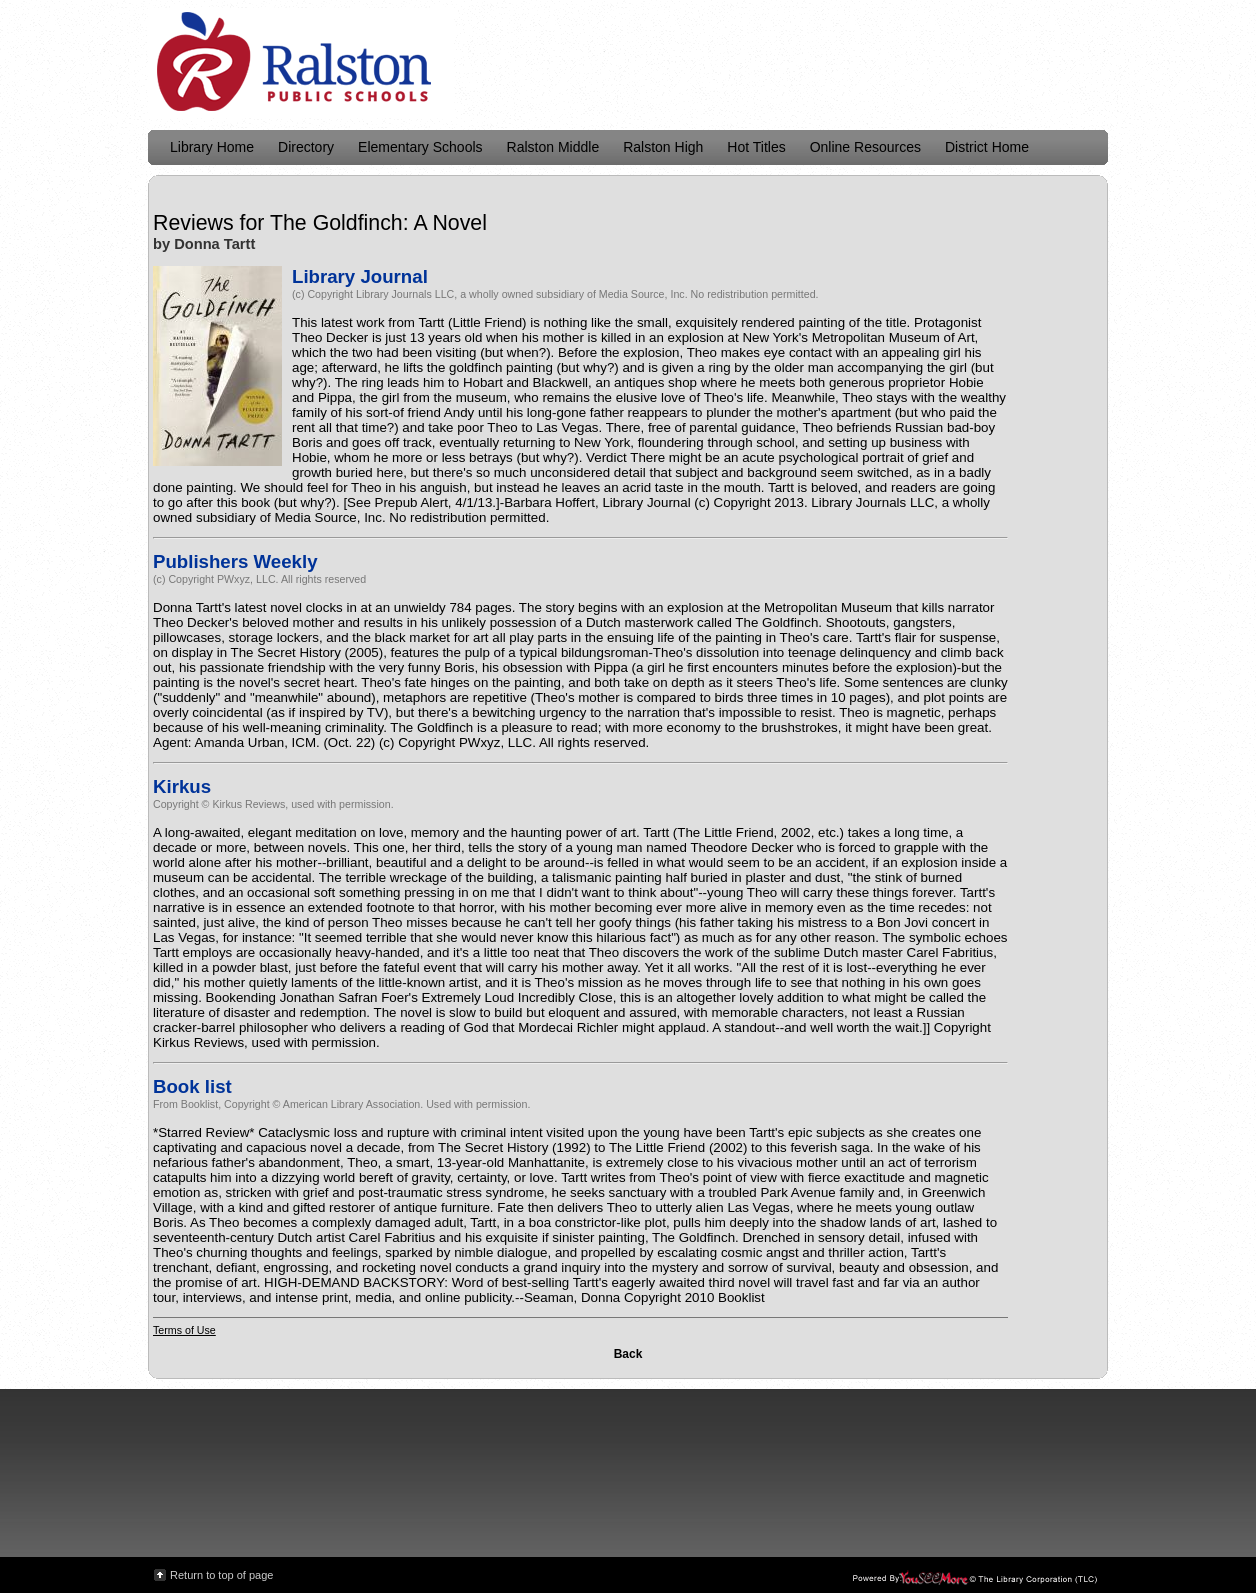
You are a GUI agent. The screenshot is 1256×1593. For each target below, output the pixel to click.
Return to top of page (221, 1575)
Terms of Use (184, 1330)
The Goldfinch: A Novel (378, 223)
